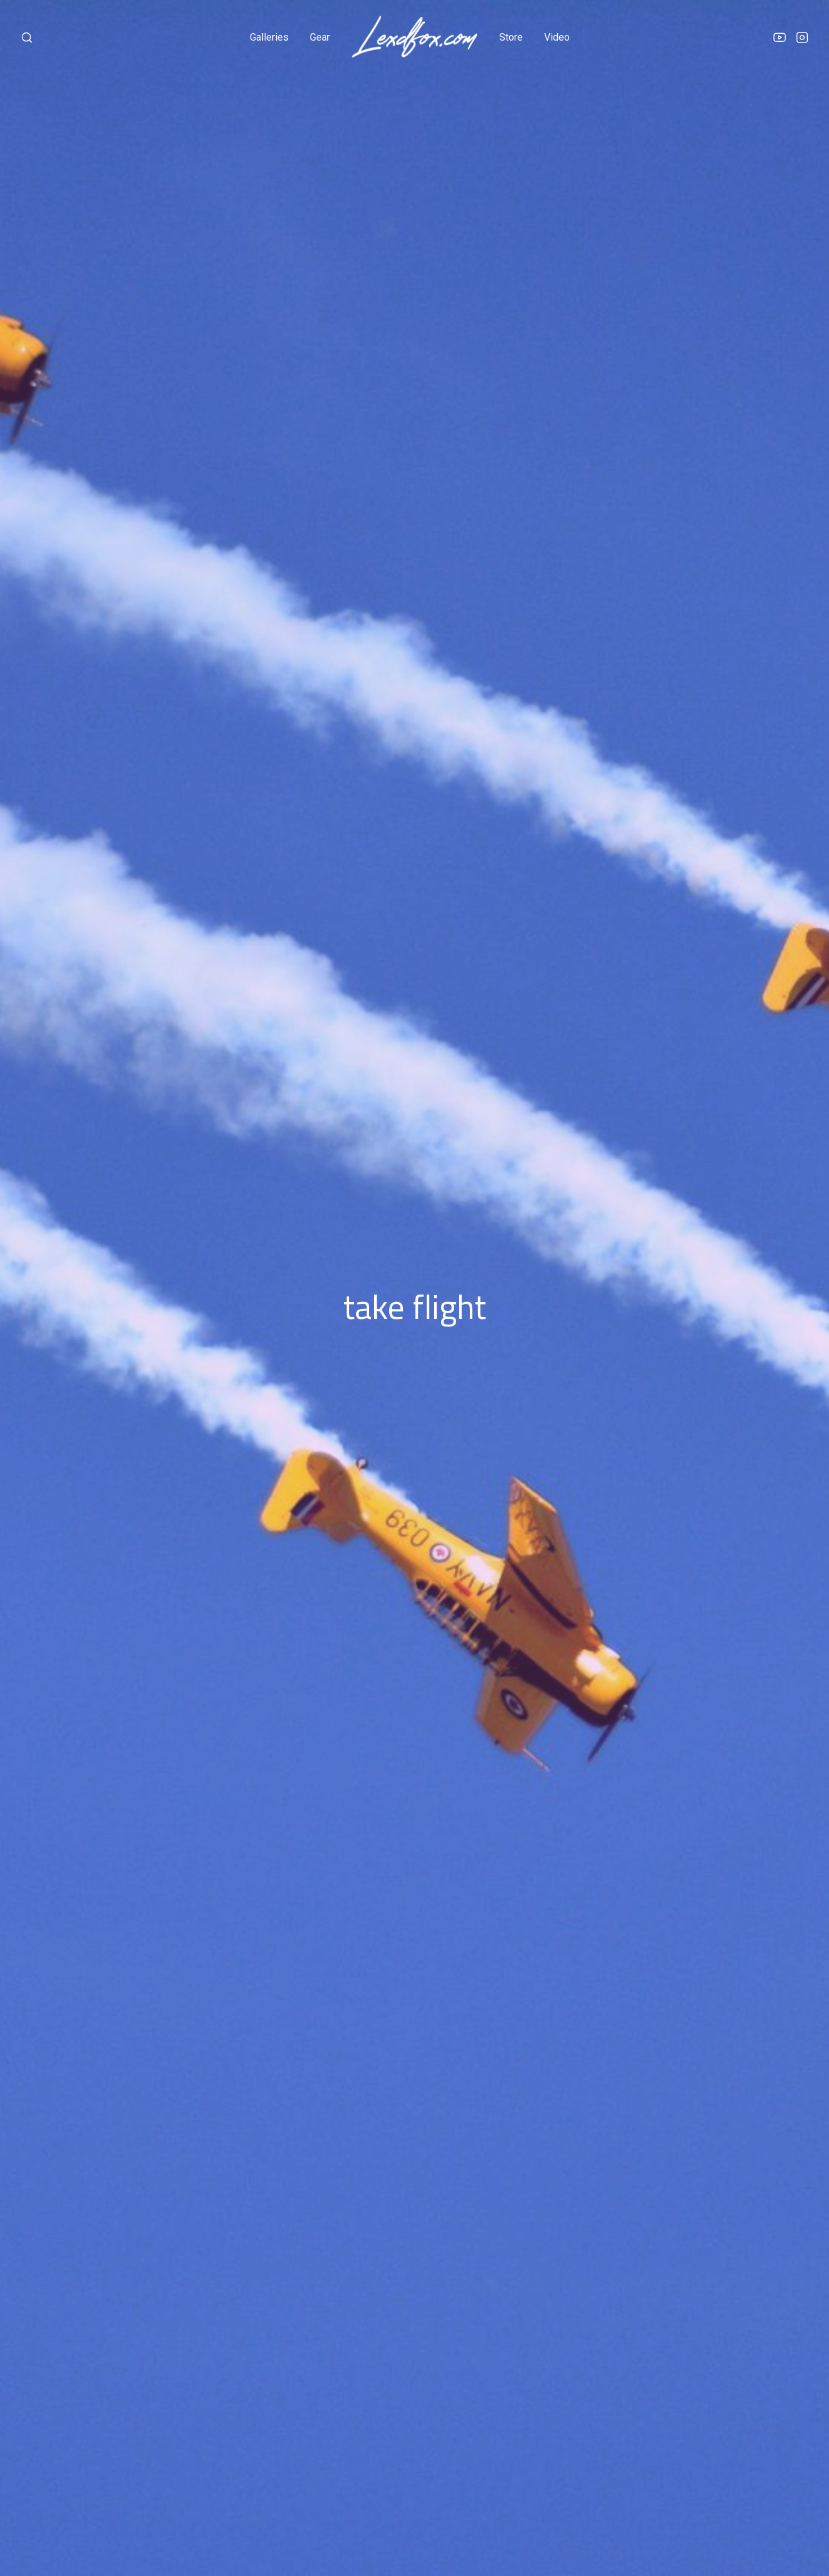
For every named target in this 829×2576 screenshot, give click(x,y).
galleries (269, 37)
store (511, 37)
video (557, 37)
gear (320, 37)
